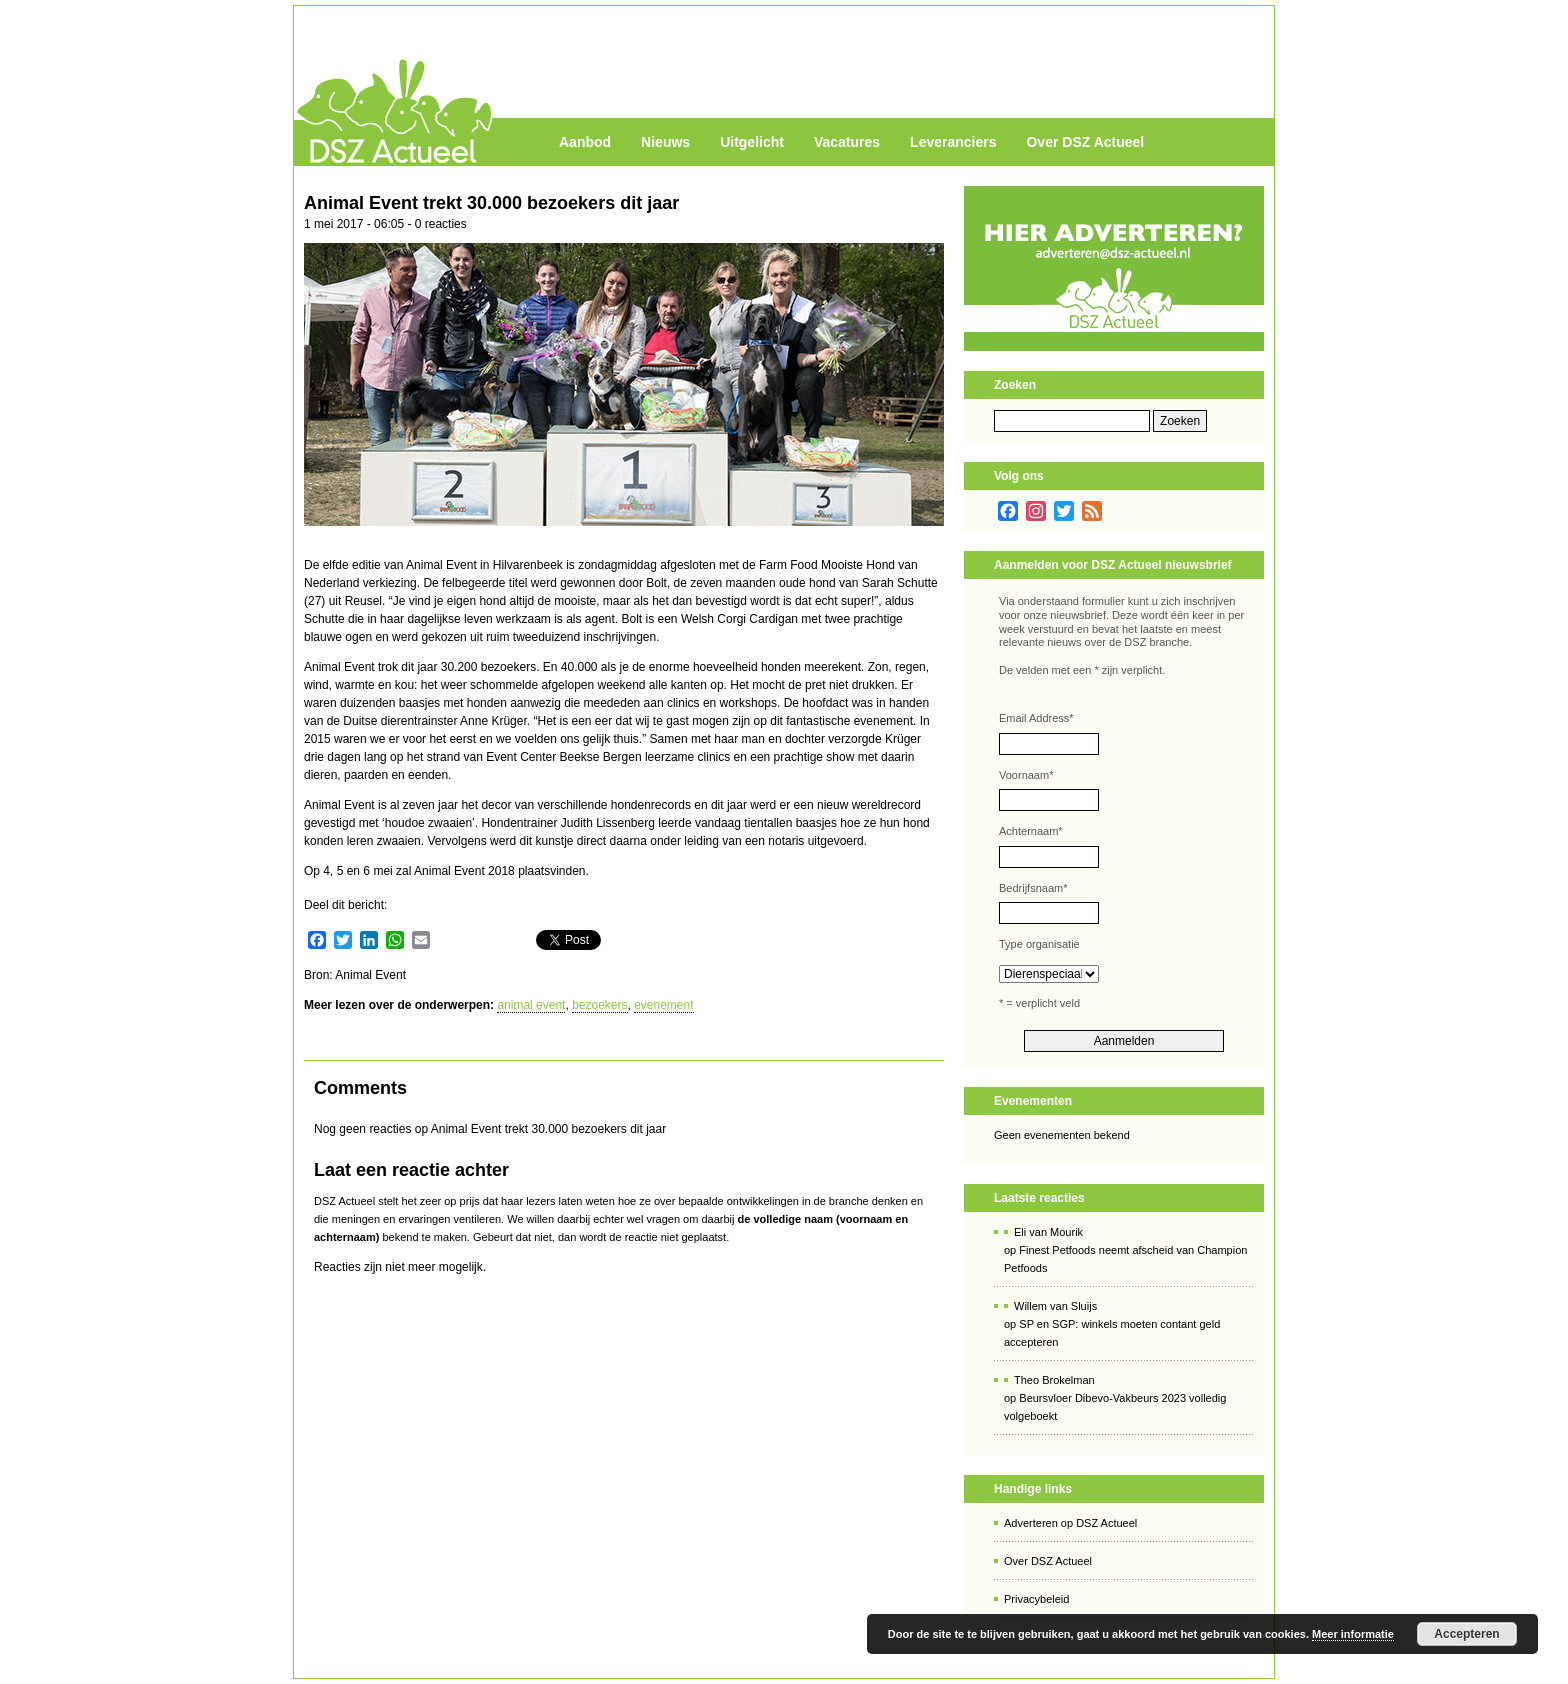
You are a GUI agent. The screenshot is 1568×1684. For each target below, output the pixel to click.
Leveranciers (953, 142)
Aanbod (585, 142)
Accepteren (1466, 1634)
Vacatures (847, 142)
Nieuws (665, 142)
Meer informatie (1353, 1634)
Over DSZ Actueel (1085, 142)
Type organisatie (1039, 944)
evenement (663, 1005)
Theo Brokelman (1054, 1380)
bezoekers (599, 1005)
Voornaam (1026, 775)
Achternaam (1031, 831)
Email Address (1036, 718)
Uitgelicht (752, 142)
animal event (531, 1005)
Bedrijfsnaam (1033, 888)
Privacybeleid (1036, 1599)
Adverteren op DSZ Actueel (1070, 1523)
